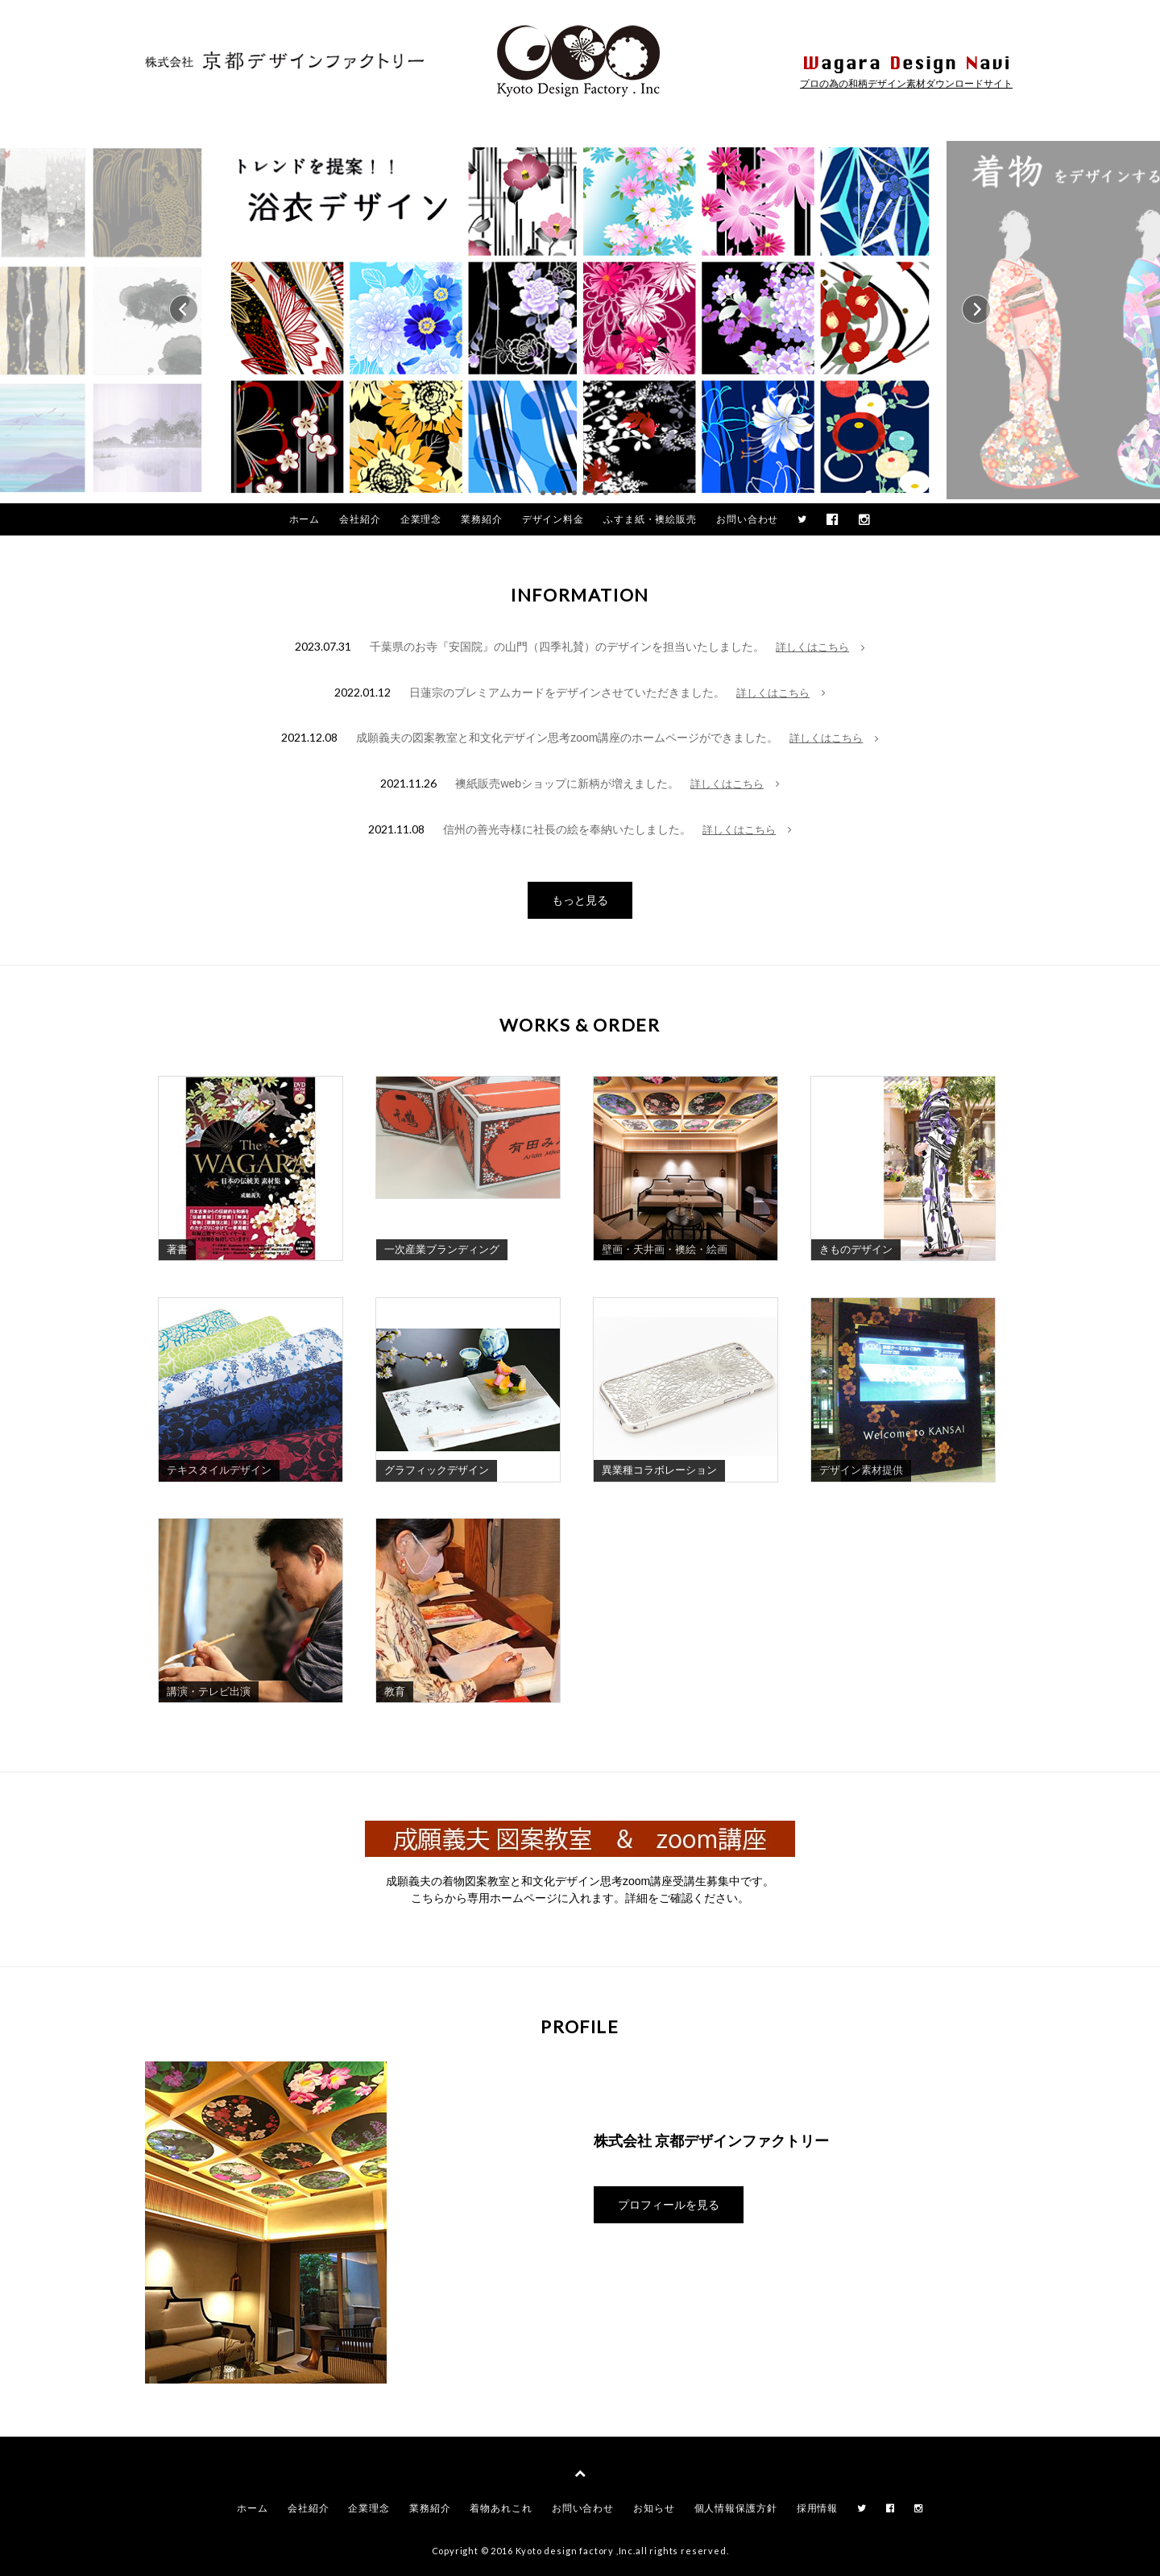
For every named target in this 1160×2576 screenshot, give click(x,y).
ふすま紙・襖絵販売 (650, 519)
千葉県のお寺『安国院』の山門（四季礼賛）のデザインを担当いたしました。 (567, 646)
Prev (183, 309)
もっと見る (580, 900)
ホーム (305, 519)
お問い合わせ (747, 519)
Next (976, 309)
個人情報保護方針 (735, 2508)
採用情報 (818, 2508)
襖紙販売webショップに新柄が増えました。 (567, 783)
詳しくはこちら (820, 647)
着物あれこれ (501, 2508)
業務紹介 (482, 519)
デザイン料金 (553, 519)
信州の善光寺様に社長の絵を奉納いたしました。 (567, 829)
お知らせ (654, 2508)
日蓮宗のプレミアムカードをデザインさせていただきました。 (567, 692)
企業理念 (421, 519)
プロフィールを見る (668, 2204)
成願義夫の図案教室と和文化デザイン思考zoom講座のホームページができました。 (567, 737)
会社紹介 (360, 519)
